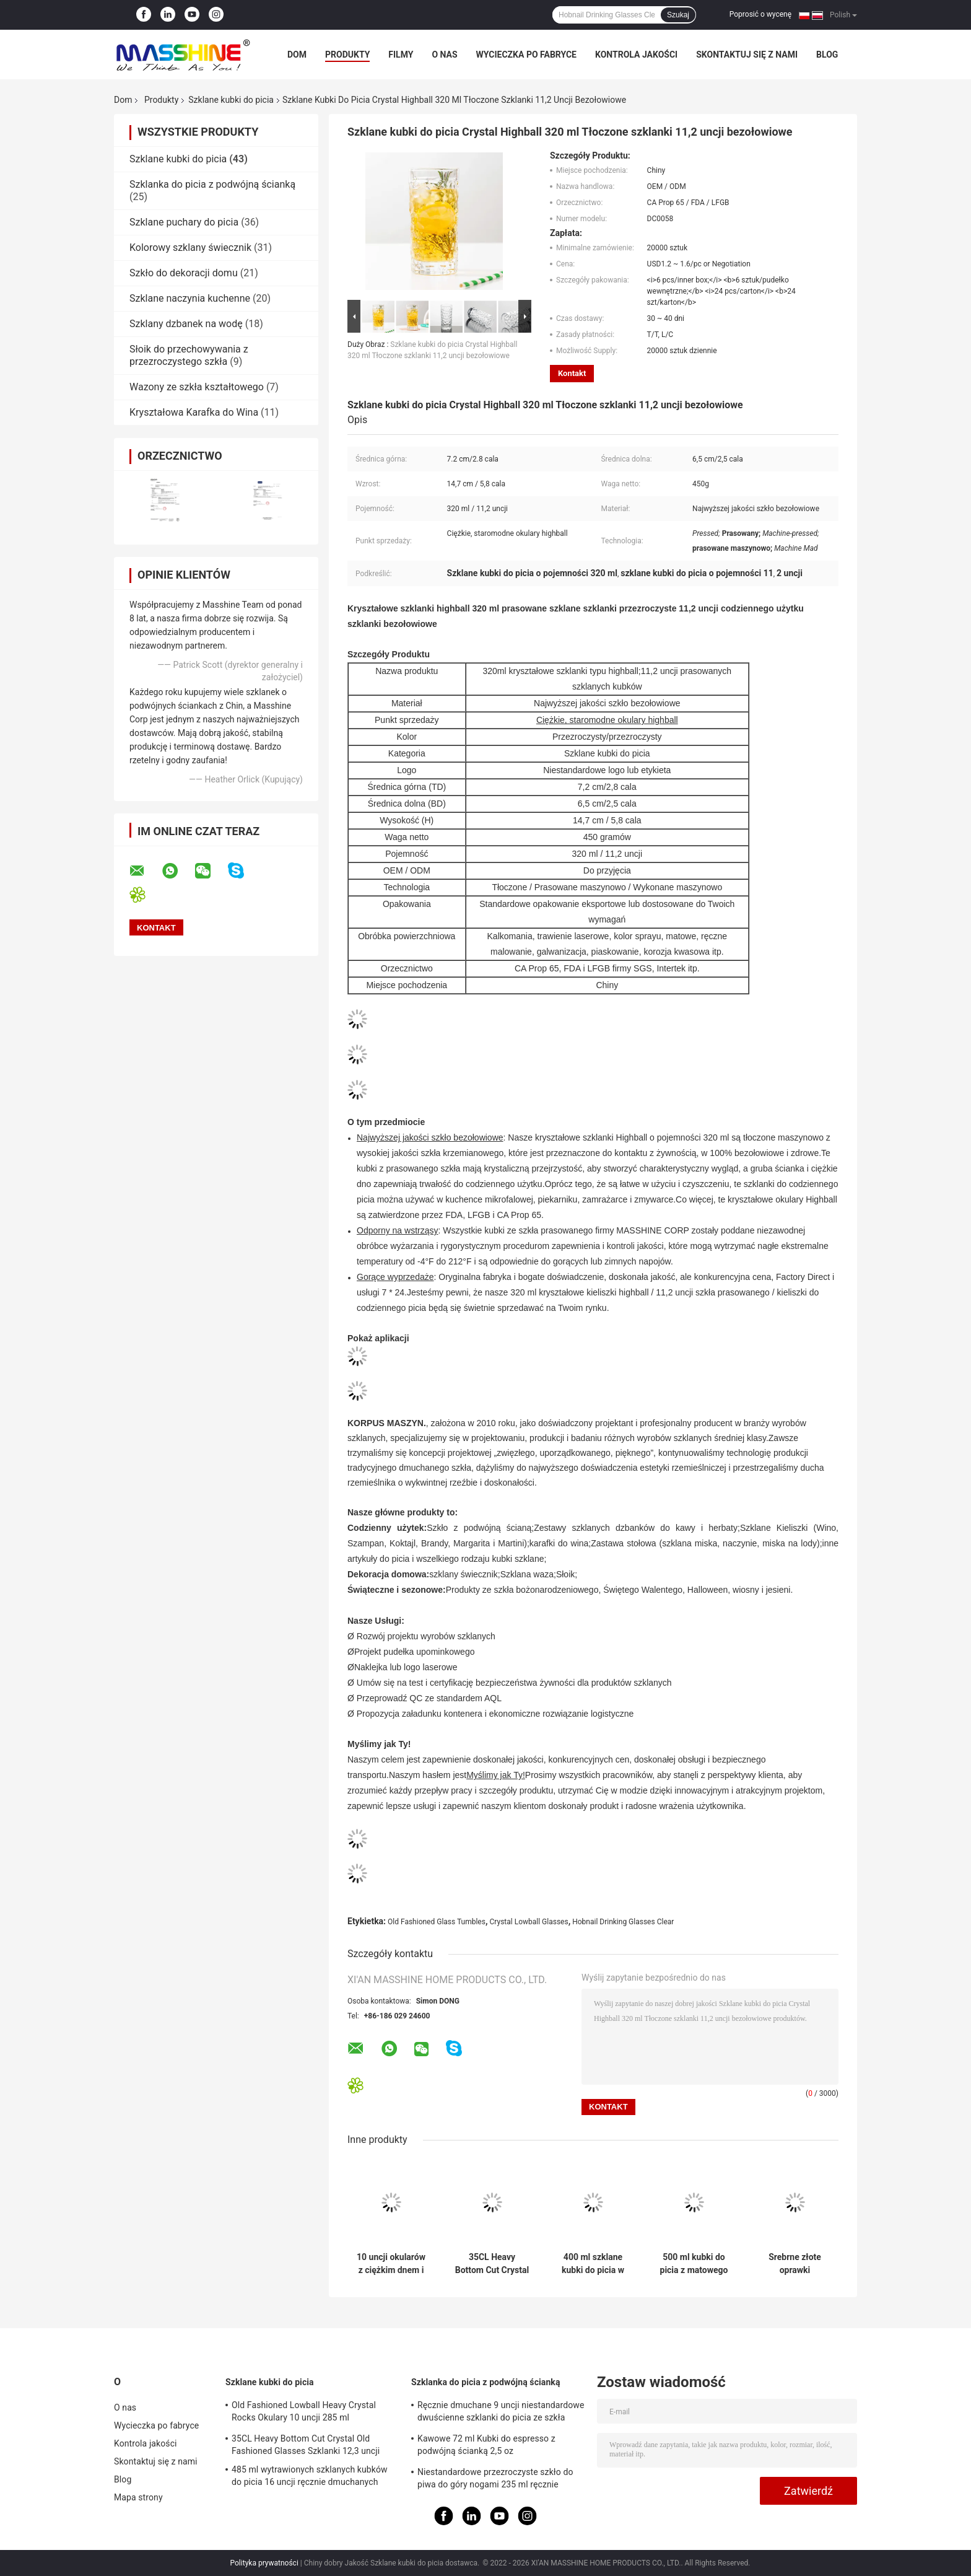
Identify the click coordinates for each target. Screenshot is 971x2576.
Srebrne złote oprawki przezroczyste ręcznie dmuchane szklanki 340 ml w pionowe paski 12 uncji (794, 2264)
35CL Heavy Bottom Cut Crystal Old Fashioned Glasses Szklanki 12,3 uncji (492, 2264)
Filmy (400, 54)
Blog (827, 54)
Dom (297, 54)
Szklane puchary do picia (183, 222)
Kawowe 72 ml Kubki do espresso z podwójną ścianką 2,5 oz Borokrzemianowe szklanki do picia (486, 2447)
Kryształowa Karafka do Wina (193, 412)
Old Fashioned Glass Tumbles (437, 1921)
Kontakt (572, 373)
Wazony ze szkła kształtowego (196, 387)
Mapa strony (138, 2497)
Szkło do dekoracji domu (183, 273)
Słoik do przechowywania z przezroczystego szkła (188, 355)
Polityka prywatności (264, 2563)
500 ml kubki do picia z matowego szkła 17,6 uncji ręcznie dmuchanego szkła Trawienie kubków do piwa (694, 2264)
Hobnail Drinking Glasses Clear (623, 1921)
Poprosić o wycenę (760, 14)
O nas (444, 54)
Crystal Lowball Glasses (528, 1921)
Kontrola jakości (636, 54)
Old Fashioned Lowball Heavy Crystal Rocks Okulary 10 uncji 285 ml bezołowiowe (304, 2413)
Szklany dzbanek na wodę (186, 324)
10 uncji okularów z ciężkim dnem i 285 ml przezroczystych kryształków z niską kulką (391, 2264)
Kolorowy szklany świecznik (190, 247)
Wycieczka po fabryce (526, 54)
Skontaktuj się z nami (747, 54)
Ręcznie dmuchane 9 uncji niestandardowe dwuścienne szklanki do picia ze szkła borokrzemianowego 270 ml (500, 2413)
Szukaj (678, 15)
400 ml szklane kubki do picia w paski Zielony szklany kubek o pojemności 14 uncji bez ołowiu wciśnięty (593, 2264)
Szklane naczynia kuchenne (189, 298)
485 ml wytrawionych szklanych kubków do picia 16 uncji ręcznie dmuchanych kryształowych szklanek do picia (310, 2477)
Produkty (347, 54)
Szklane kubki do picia (231, 100)
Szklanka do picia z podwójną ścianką (212, 184)
